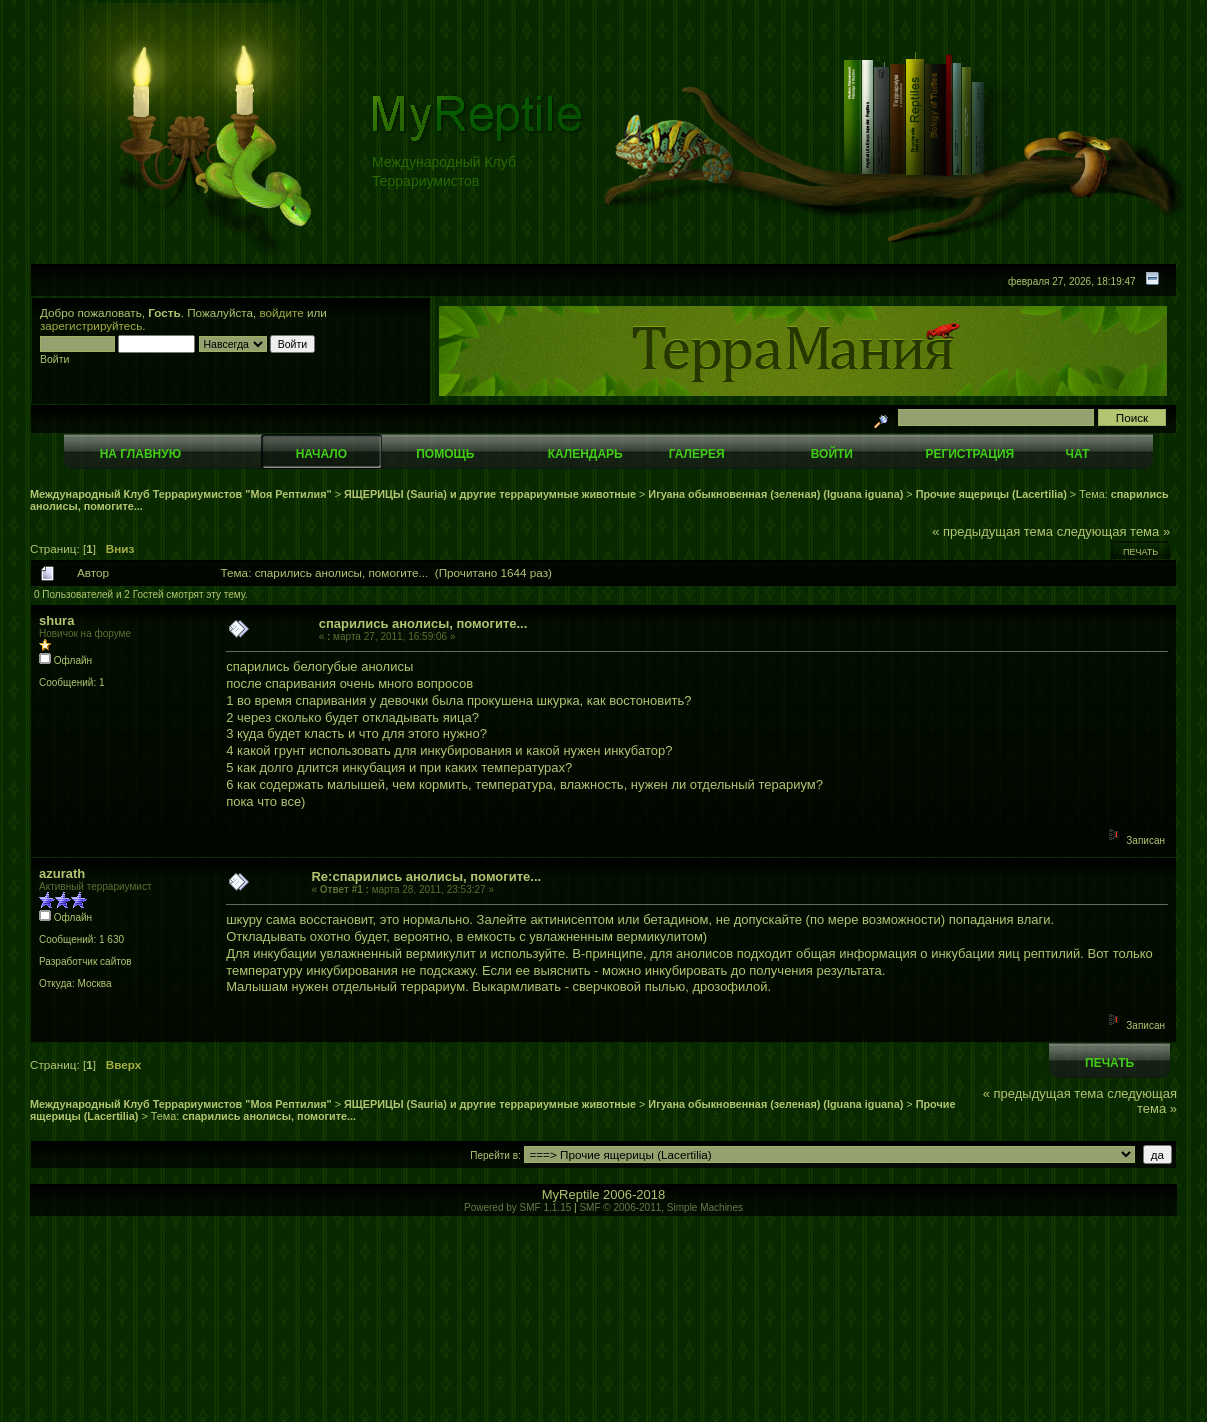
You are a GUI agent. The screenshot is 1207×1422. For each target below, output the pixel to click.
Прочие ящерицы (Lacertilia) (991, 494)
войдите (282, 312)
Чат (1077, 454)
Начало (321, 454)
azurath (62, 873)
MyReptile (571, 1194)
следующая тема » (1114, 531)
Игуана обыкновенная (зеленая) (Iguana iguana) (775, 494)
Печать (1140, 552)
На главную (140, 454)
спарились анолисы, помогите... (423, 623)
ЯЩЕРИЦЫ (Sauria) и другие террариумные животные (490, 494)
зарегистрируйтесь (91, 325)
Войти (832, 454)
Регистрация (969, 454)
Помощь (445, 454)
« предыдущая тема (992, 531)
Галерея (697, 454)
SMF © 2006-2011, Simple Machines (661, 1207)
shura (56, 620)
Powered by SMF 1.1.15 (517, 1207)
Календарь (585, 454)
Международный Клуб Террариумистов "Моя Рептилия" (181, 494)
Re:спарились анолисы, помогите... (426, 876)
